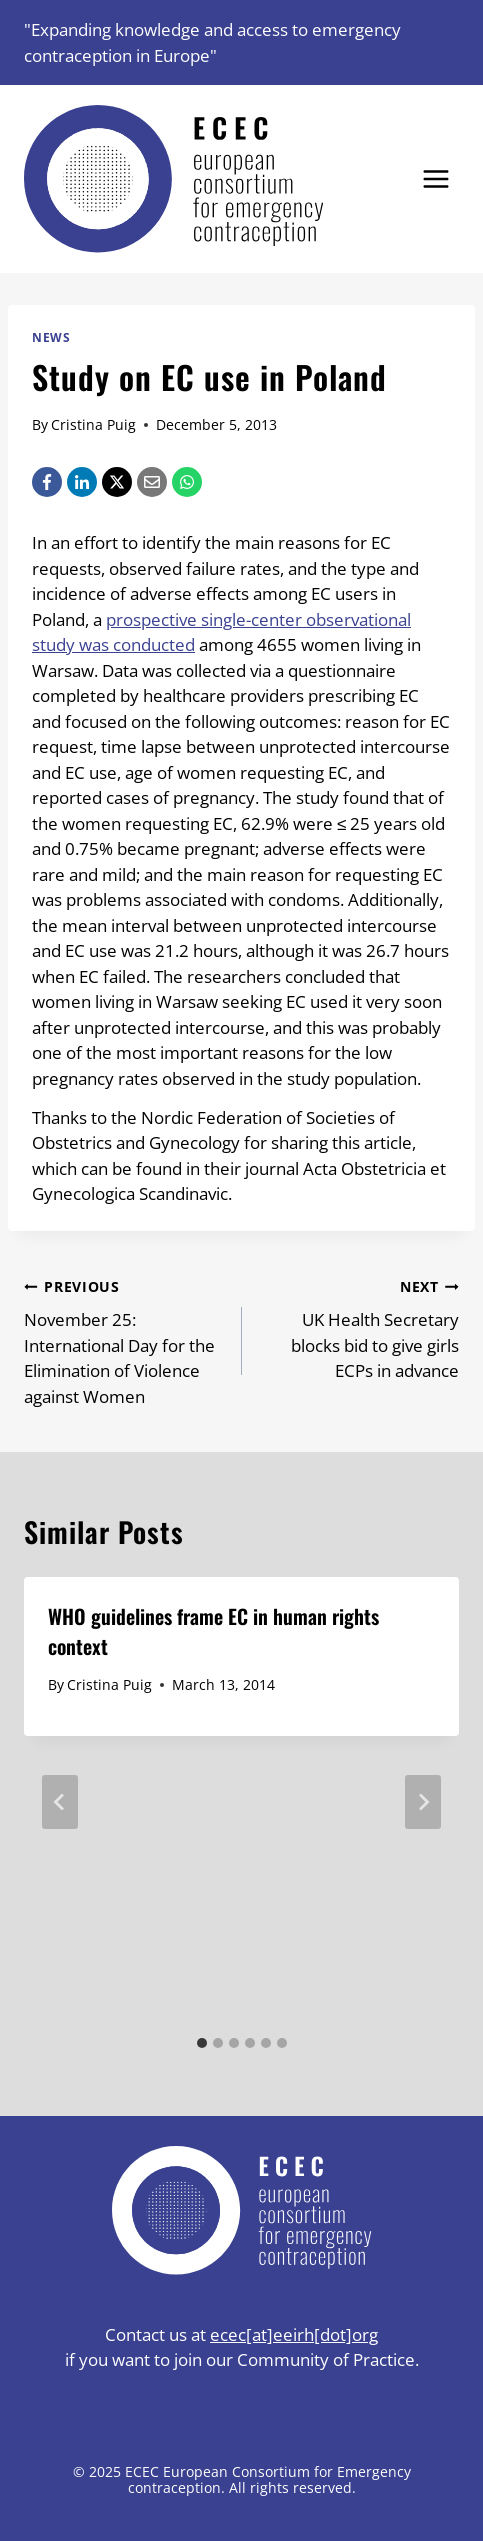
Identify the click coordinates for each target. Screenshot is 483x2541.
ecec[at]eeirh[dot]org (294, 2334)
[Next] (423, 1802)
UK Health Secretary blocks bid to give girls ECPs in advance (359, 1327)
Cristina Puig (93, 424)
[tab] (202, 2043)
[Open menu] (435, 179)
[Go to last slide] (60, 1802)
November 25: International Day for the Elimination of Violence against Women (124, 1340)
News (51, 337)
